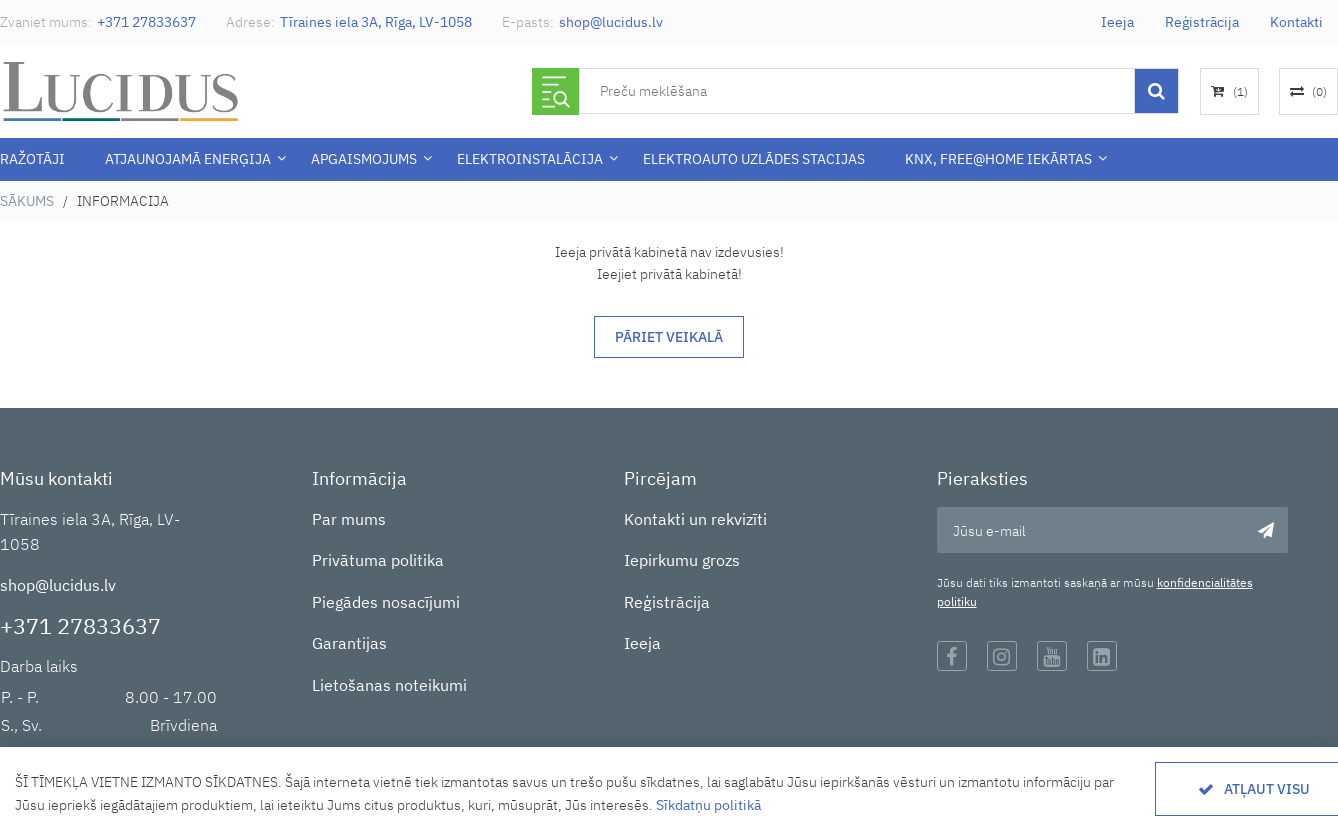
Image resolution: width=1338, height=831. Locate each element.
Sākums (27, 201)
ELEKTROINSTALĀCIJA (530, 159)
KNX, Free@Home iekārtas (998, 159)
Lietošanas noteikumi (389, 685)
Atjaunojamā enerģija (188, 159)
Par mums (349, 519)
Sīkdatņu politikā (708, 805)
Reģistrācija (1202, 22)
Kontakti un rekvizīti (695, 519)
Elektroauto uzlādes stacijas (754, 159)
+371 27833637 (146, 22)
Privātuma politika (378, 560)
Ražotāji (32, 159)
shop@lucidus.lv (611, 22)
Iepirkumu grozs (682, 560)
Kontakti (1296, 22)
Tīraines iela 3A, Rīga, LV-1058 (376, 22)
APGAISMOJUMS (364, 159)
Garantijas (349, 643)
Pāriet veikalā (669, 337)
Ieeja (1117, 22)
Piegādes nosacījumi (386, 602)
